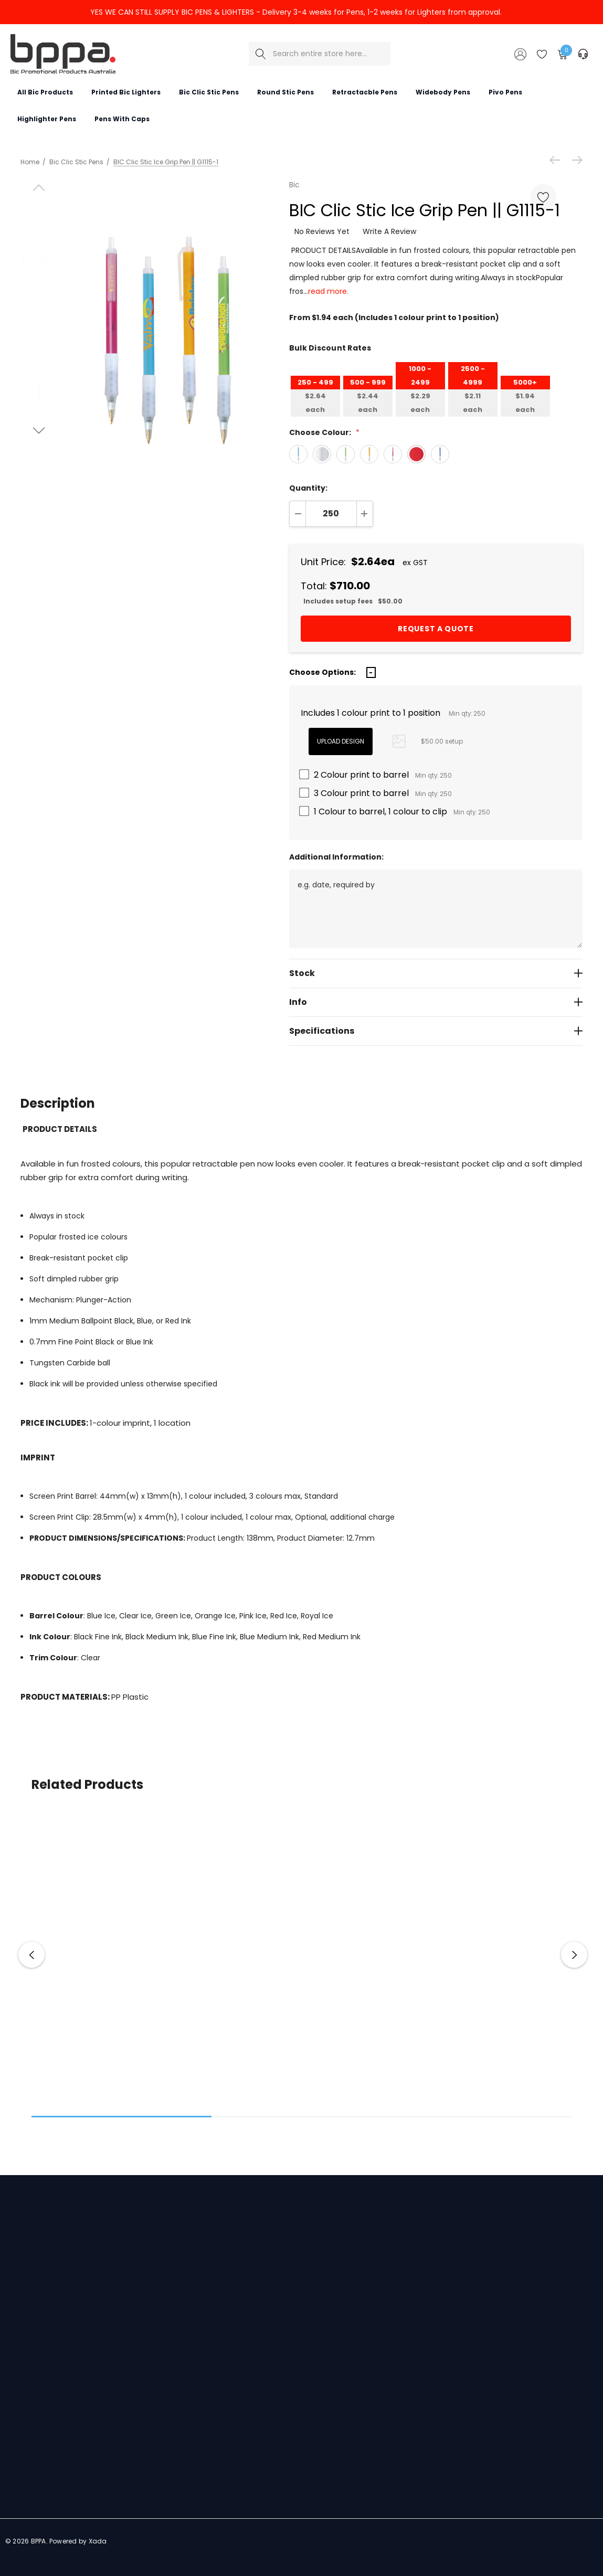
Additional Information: (336, 857)
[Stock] (436, 973)
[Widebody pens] (442, 92)
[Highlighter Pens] (46, 118)
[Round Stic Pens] (285, 92)
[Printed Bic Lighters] (126, 92)
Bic (294, 184)
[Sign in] (519, 54)
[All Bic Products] (45, 92)
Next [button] (574, 1955)
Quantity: (308, 488)
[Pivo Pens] (505, 92)
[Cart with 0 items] (562, 54)
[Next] (575, 160)
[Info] (436, 1002)
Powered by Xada (78, 2541)
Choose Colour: (324, 432)
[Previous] (557, 160)
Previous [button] (31, 1955)
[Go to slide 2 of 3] (39, 430)
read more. (328, 291)
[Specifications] (436, 1031)
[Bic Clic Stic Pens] (209, 92)
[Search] (260, 54)
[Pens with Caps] (121, 118)
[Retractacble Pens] (364, 92)
